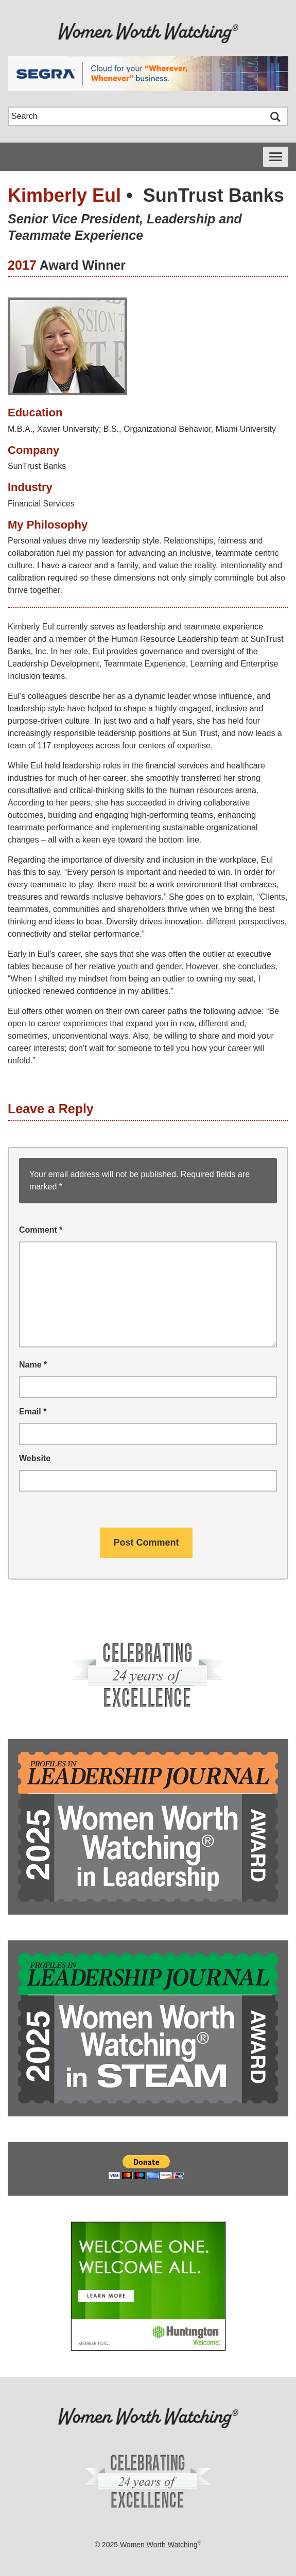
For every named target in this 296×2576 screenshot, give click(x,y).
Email (32, 1411)
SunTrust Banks (213, 195)
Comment (40, 1229)
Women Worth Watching (159, 2544)
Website (34, 1458)
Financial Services (41, 503)
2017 (22, 265)
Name (33, 1364)
